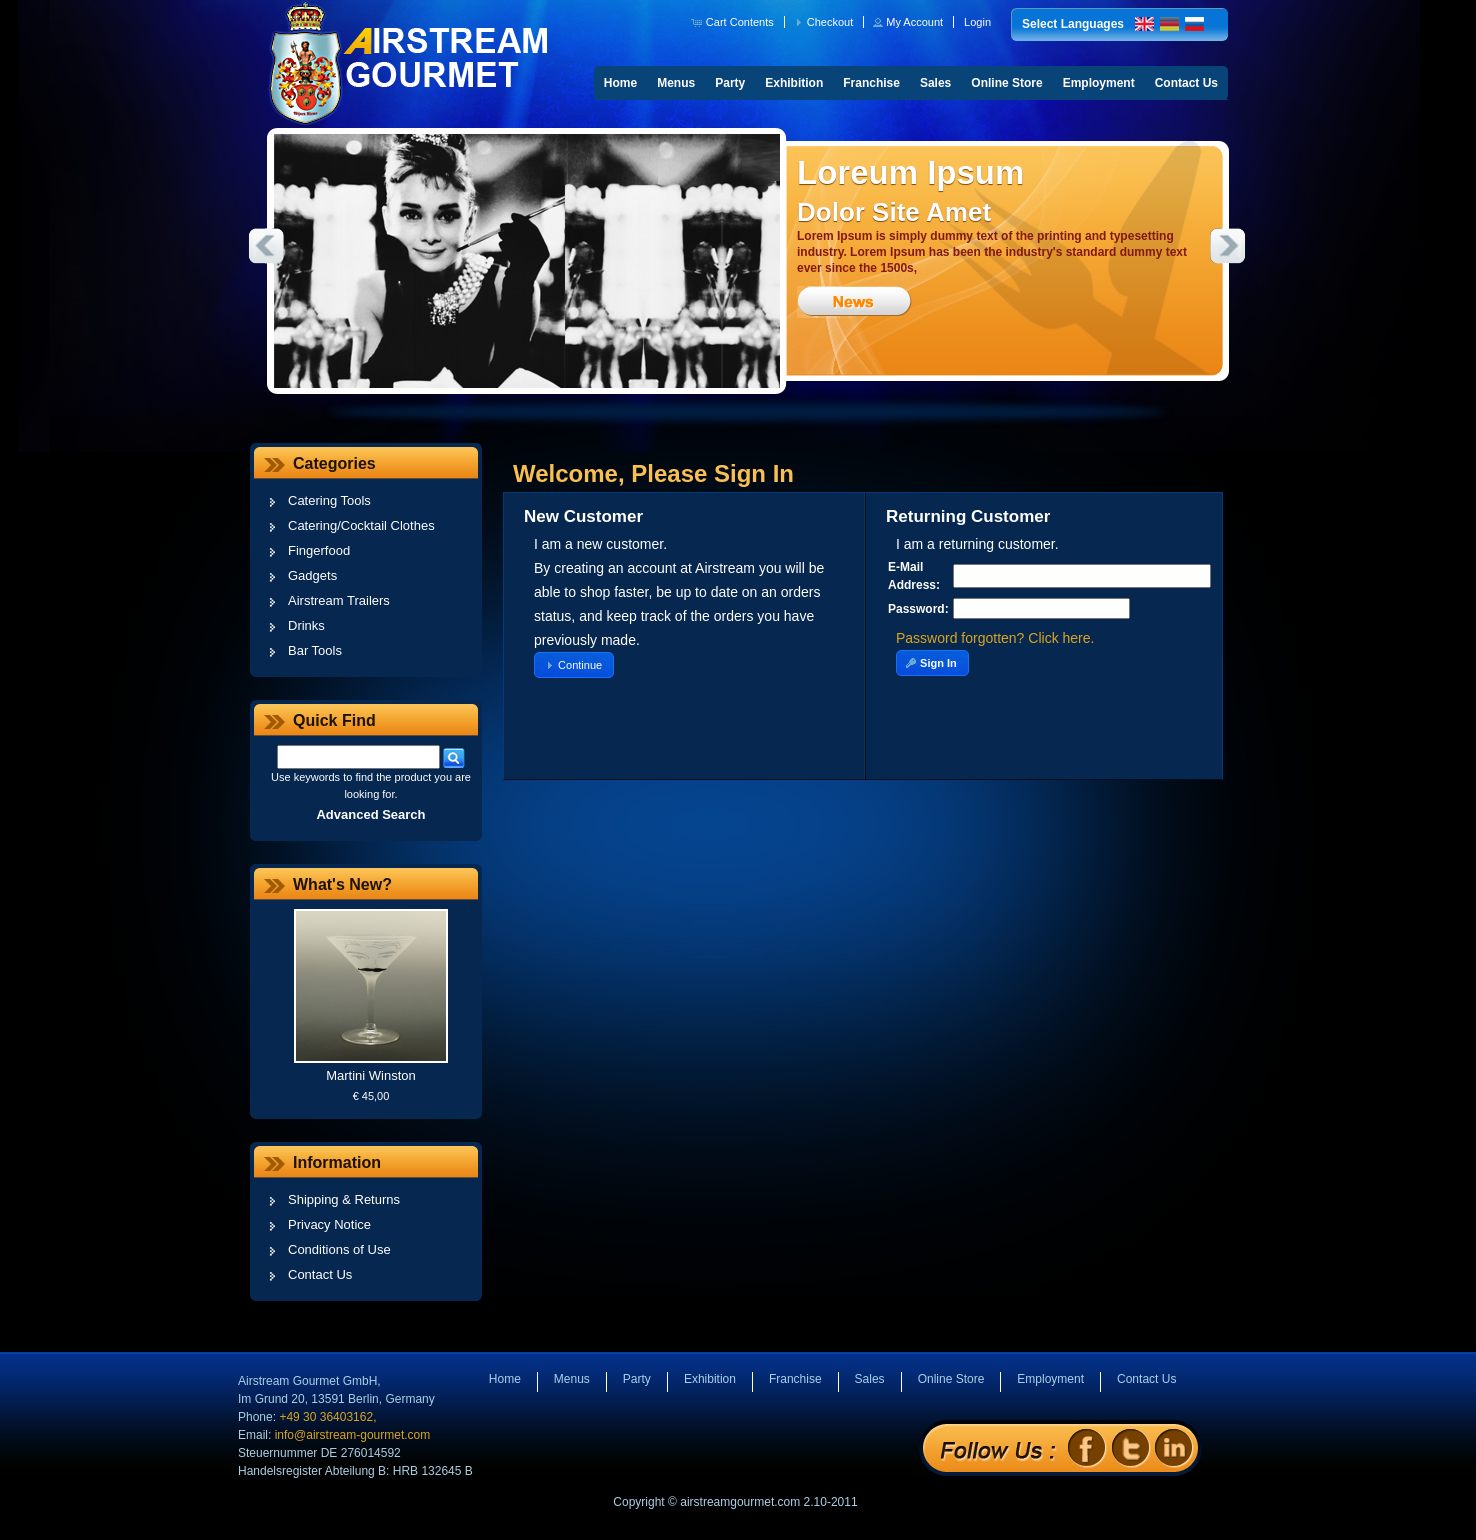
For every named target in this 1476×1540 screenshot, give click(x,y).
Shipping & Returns (344, 1199)
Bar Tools (315, 650)
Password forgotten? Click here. (995, 638)
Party (730, 83)
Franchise (871, 83)
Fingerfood (319, 550)
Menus (676, 83)
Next (1228, 246)
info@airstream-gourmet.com (353, 1435)
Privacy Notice (329, 1224)
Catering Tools (329, 500)
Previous (266, 246)
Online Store (1006, 83)
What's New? (342, 884)
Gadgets (312, 575)
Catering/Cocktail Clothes (361, 525)
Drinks (306, 625)
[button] (734, 22)
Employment (1099, 83)
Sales (935, 83)
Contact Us (1186, 83)
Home (620, 83)
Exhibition (794, 83)
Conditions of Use (339, 1249)
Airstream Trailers (339, 600)
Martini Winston (371, 1075)
